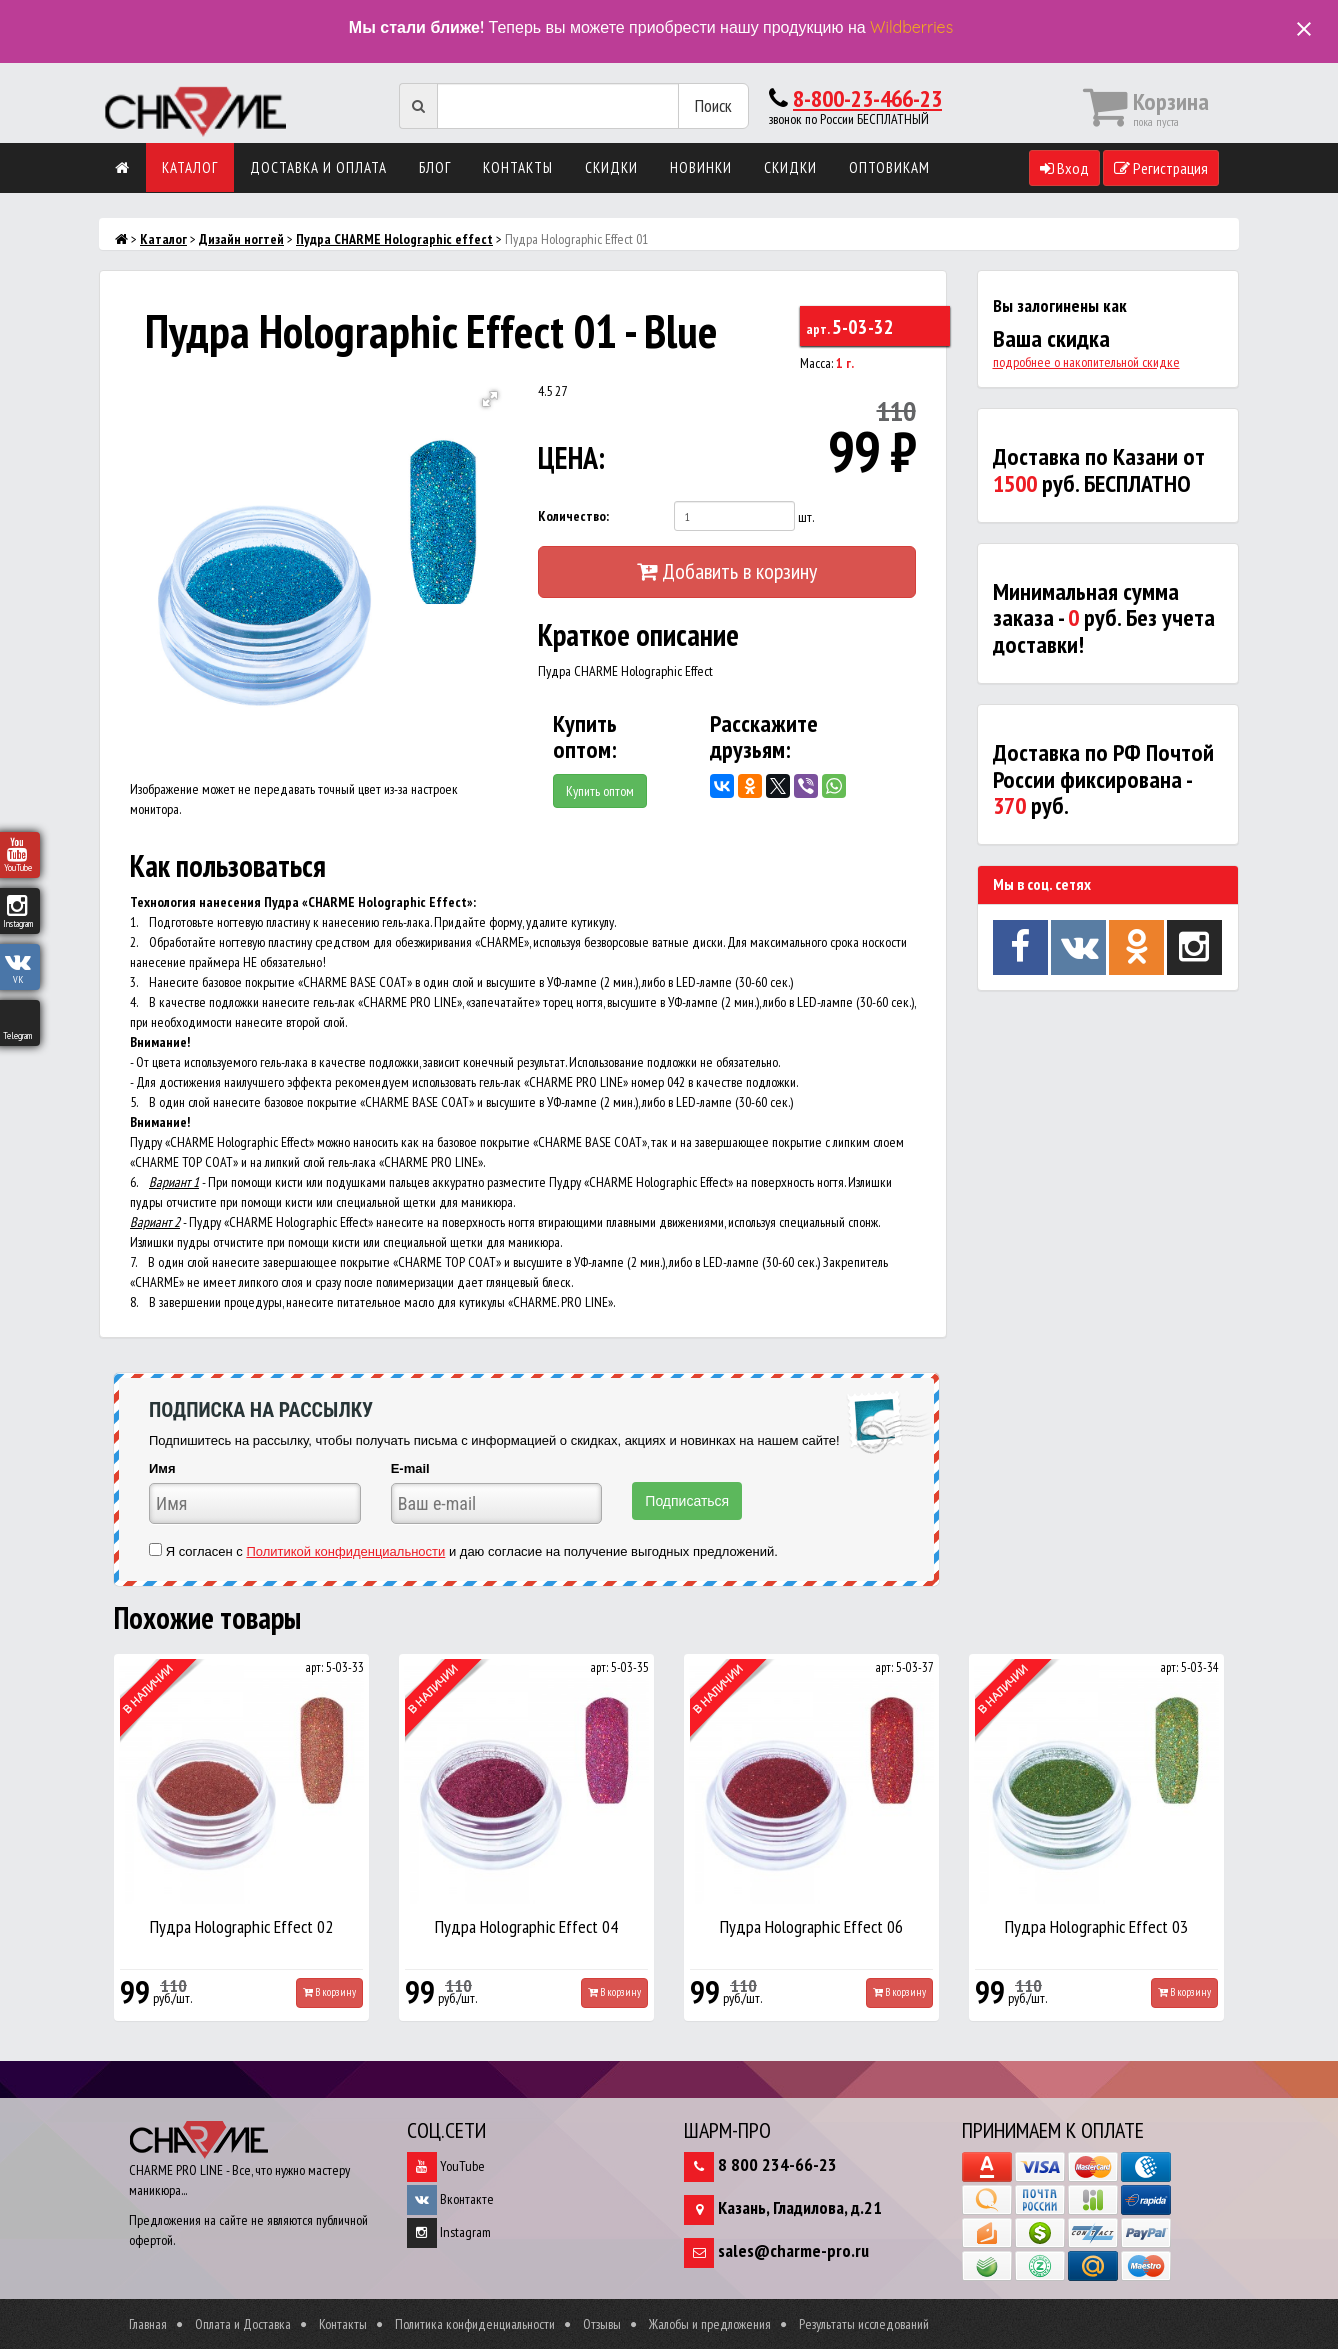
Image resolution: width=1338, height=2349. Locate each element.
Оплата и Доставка (243, 2324)
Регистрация (1161, 168)
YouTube (446, 2166)
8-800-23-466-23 (867, 98)
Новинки (701, 167)
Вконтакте (450, 2199)
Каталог (190, 167)
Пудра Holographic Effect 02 (241, 1926)
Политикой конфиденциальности (345, 1551)
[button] (490, 399)
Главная (148, 2324)
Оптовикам (889, 167)
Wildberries (911, 27)
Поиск (713, 105)
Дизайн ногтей (241, 239)
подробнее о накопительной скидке (1086, 362)
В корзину (329, 1992)
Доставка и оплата (318, 167)
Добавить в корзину (727, 571)
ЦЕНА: (571, 457)
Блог (435, 167)
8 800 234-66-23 (777, 2164)
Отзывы (602, 2324)
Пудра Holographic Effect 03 (1096, 1926)
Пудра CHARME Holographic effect (394, 239)
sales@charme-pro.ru (793, 2250)
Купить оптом (600, 791)
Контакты (518, 167)
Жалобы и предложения (710, 2324)
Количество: (573, 516)
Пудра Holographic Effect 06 (811, 1926)
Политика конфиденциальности (475, 2324)
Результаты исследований (864, 2324)
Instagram (449, 2232)
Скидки (611, 167)
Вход (1064, 168)
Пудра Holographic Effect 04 (526, 1926)
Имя (162, 1468)
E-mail (410, 1468)
